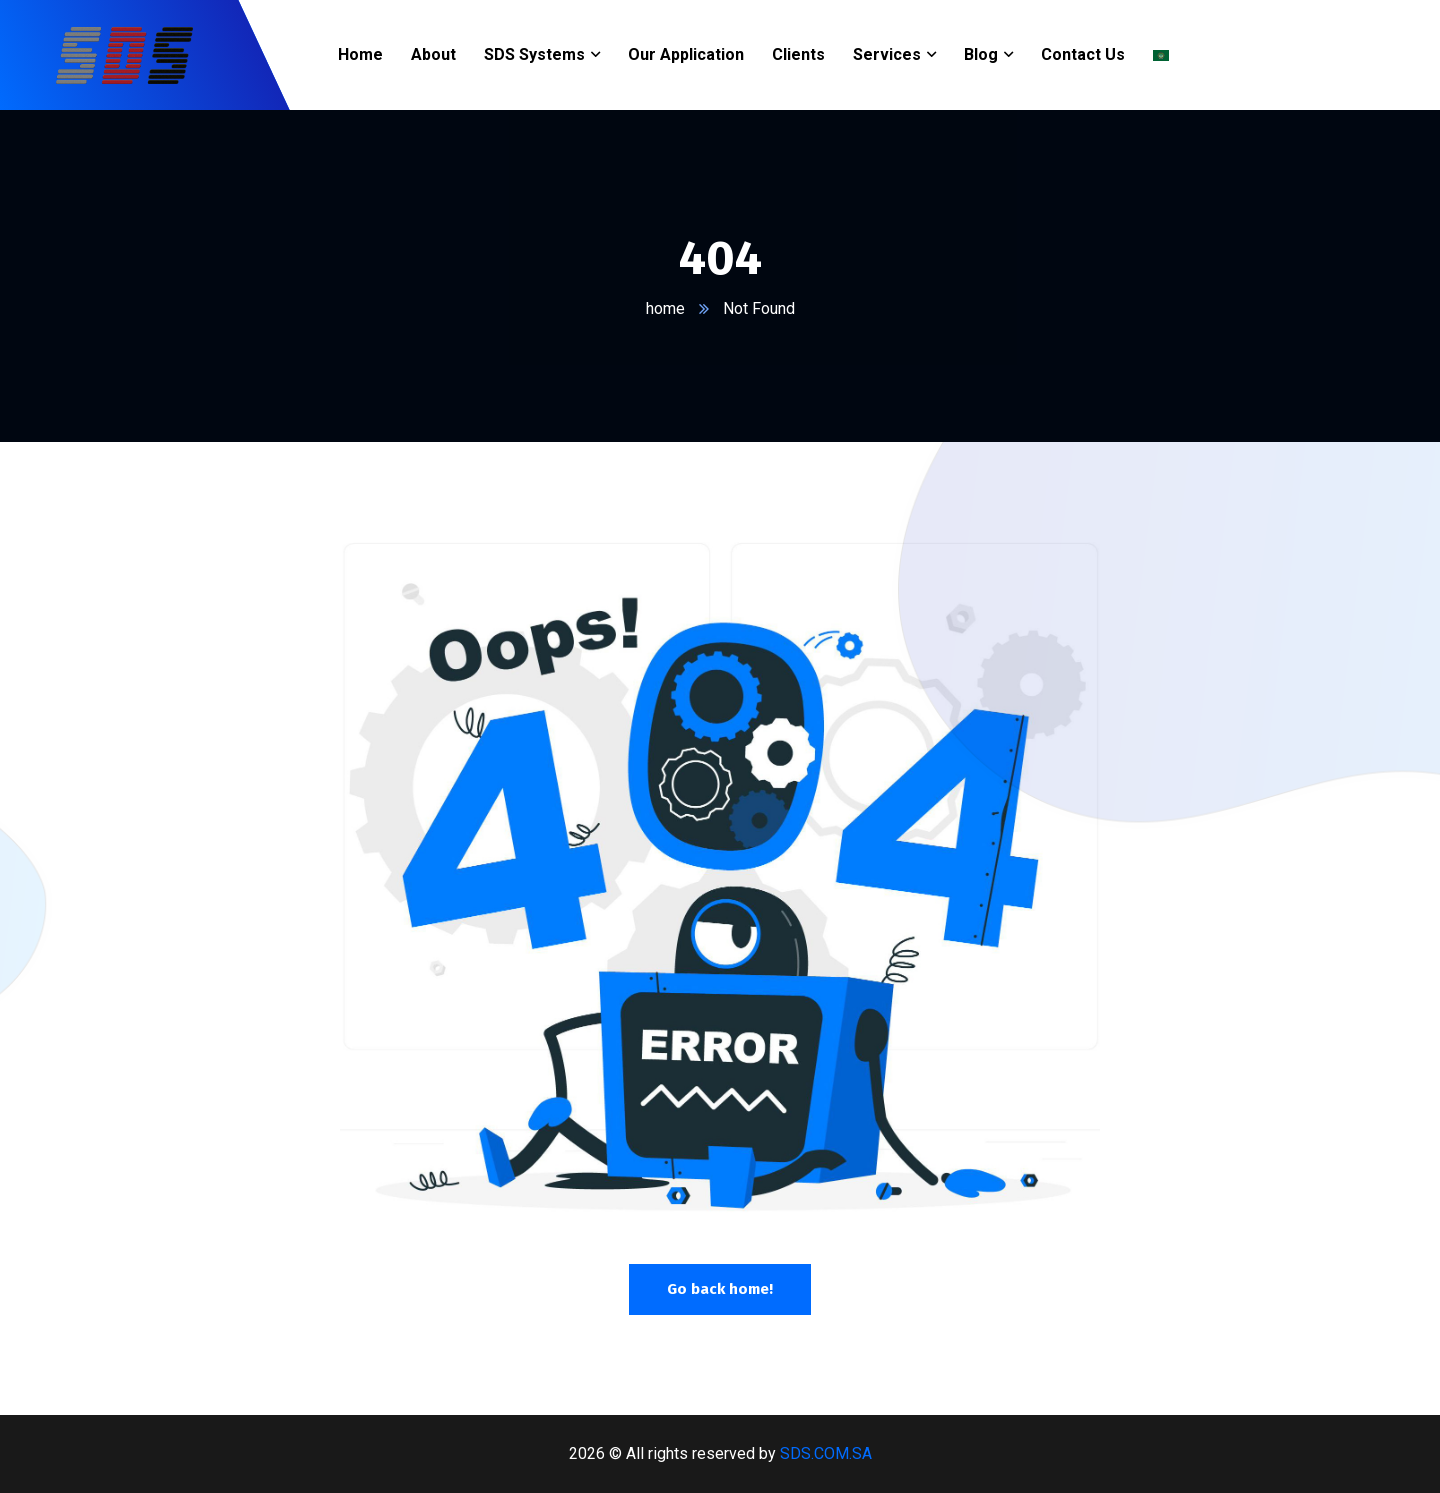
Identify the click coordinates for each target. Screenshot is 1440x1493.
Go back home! (720, 1289)
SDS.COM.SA (826, 1453)
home (665, 308)
